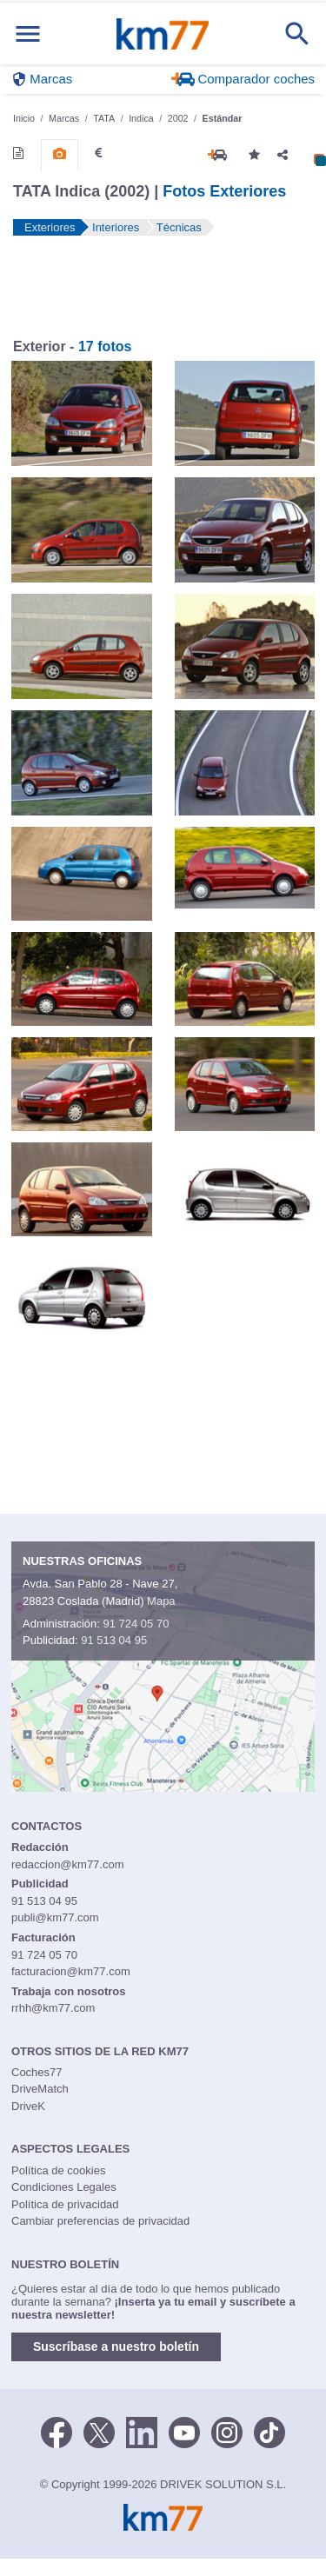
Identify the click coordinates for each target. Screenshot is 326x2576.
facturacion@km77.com (70, 1971)
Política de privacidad (65, 2204)
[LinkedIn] (141, 2430)
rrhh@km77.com (53, 2007)
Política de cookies (58, 2170)
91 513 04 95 (114, 1640)
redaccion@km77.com (67, 1864)
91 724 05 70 (136, 1623)
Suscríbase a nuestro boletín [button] (116, 2346)
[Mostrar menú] (28, 33)
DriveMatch (40, 2088)
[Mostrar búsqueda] (297, 34)
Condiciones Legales (63, 2186)
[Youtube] (184, 2430)
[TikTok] (269, 2430)
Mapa (161, 1601)
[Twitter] (99, 2430)
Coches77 (37, 2072)
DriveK (28, 2106)
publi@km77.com (55, 1917)
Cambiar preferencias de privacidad (100, 2220)
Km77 (162, 34)
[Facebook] (56, 2430)
